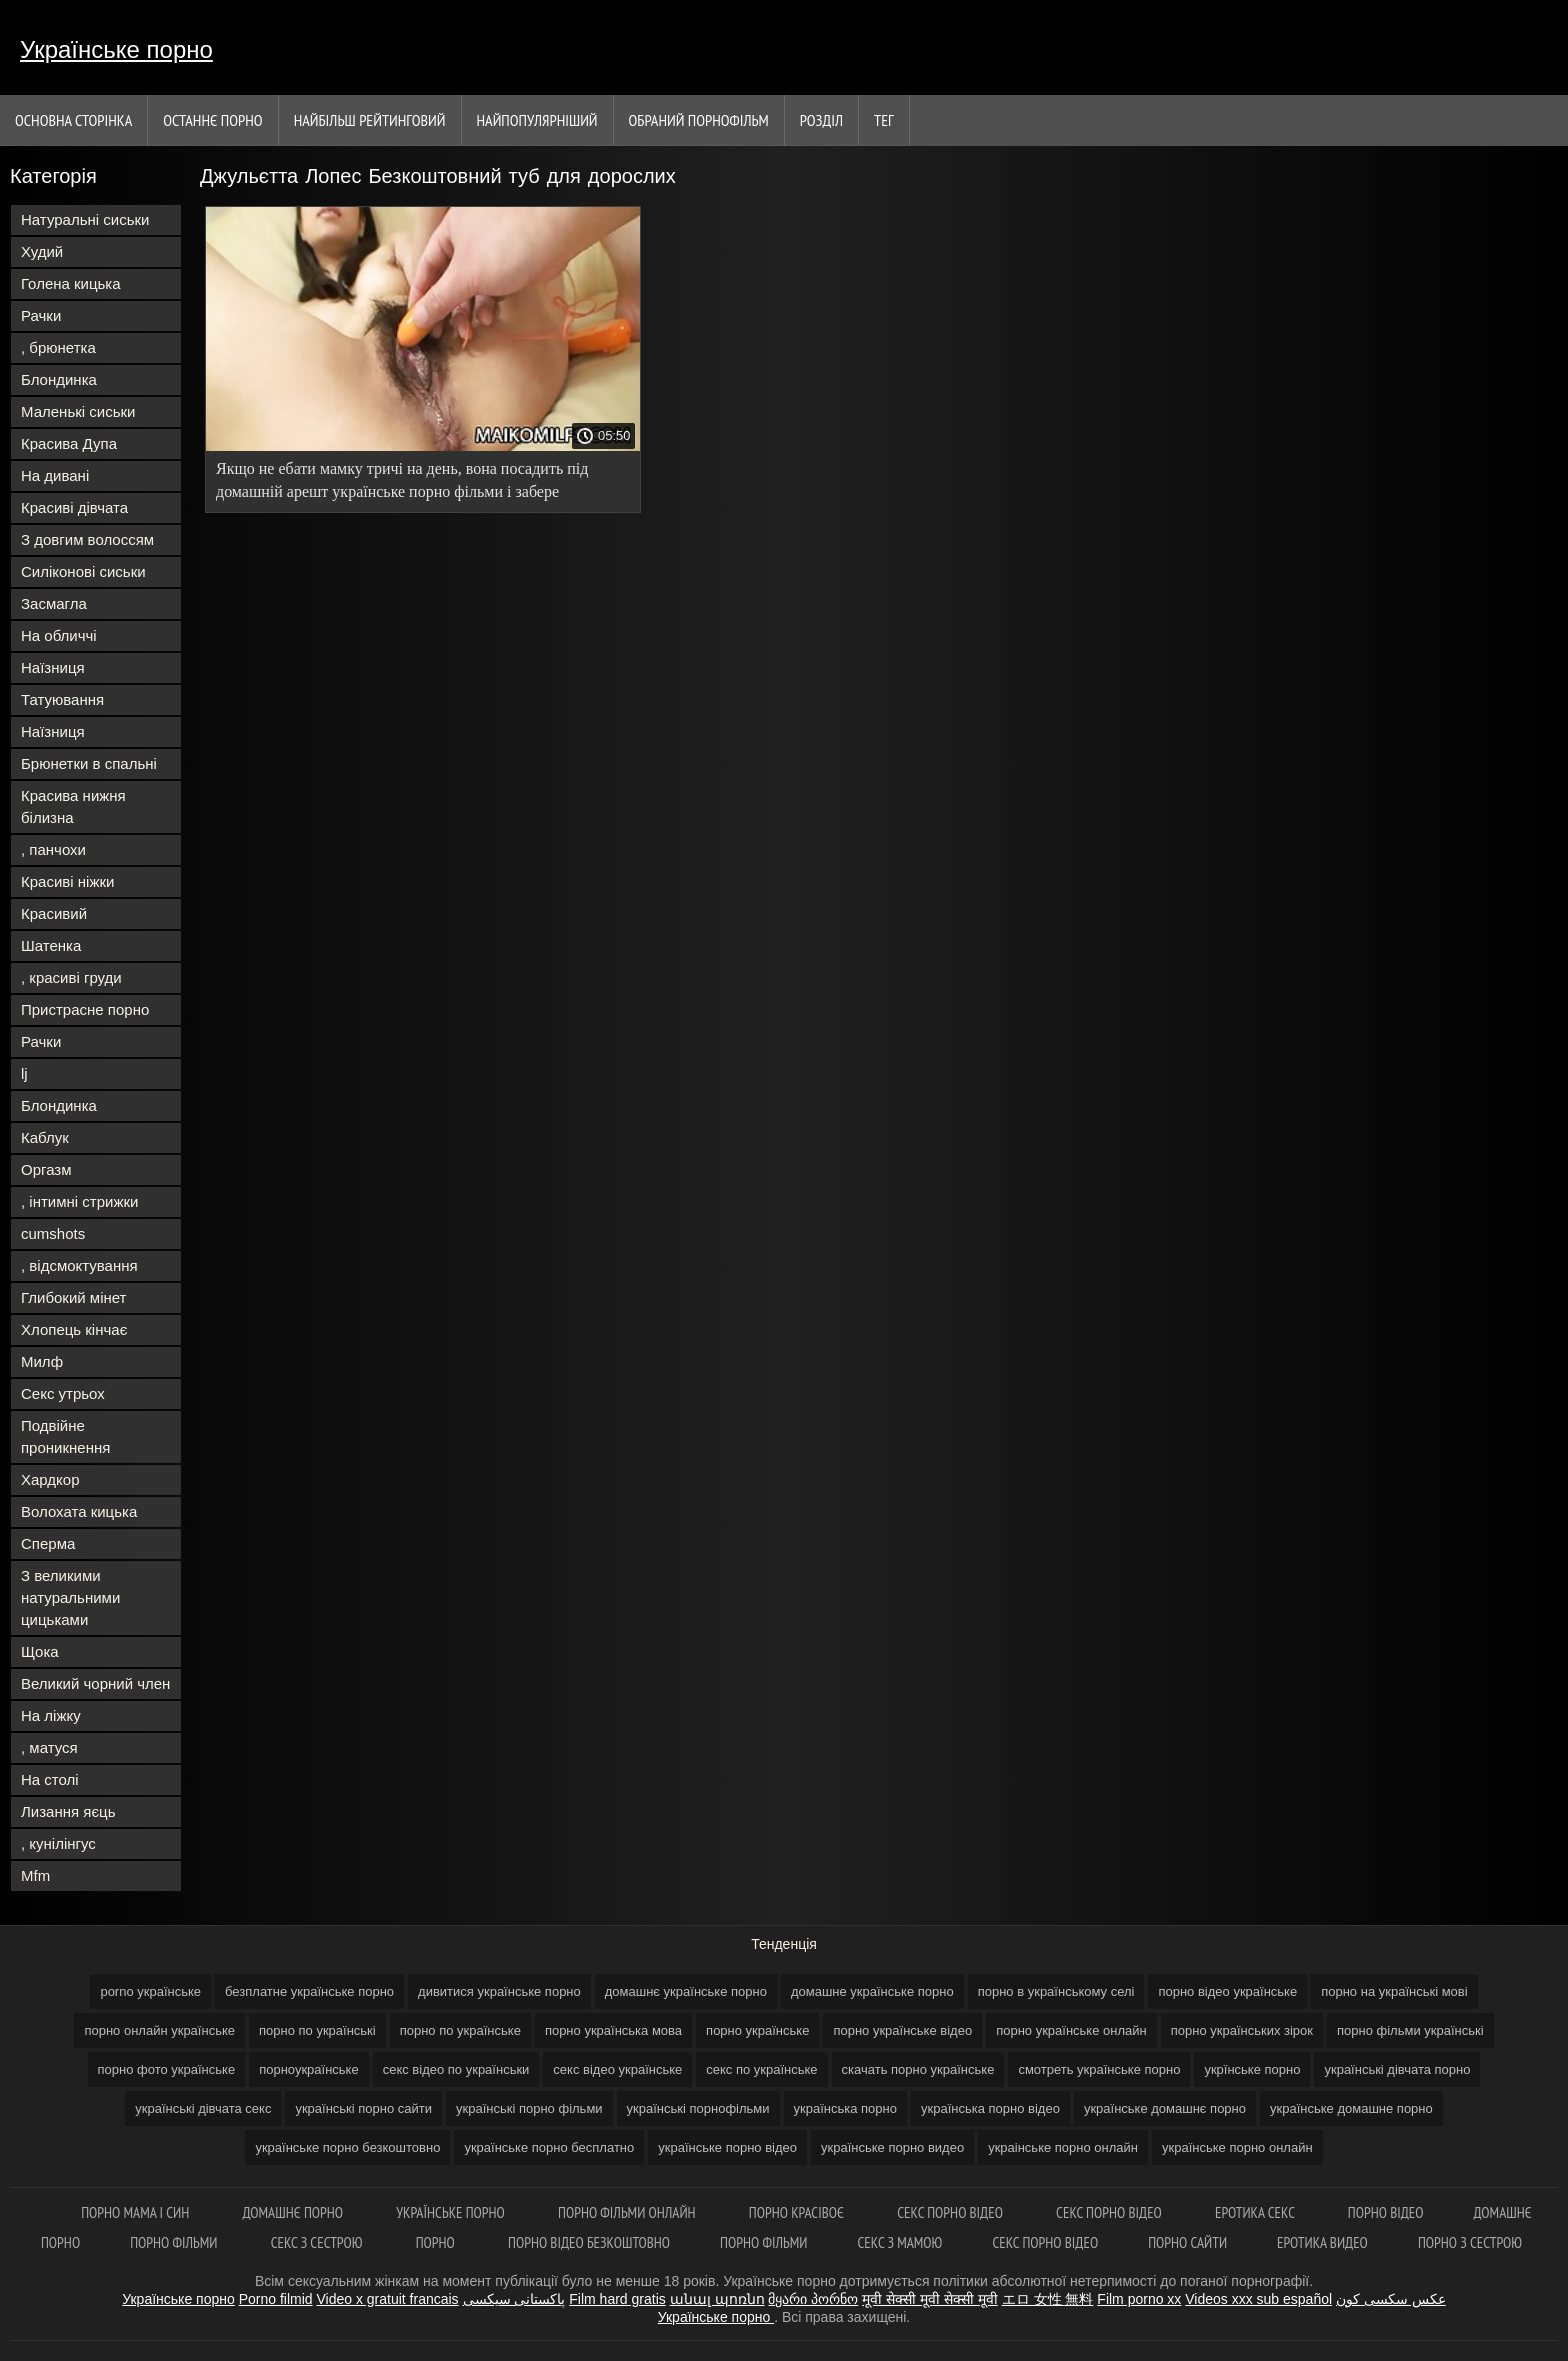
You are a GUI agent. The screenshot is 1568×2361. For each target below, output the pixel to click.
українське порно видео (892, 2147)
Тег (884, 120)
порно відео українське (1227, 1991)
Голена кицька (71, 283)
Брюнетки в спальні (89, 763)
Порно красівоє (798, 2212)
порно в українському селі (1056, 1991)
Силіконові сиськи (83, 571)
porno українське (150, 1991)
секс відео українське (617, 2069)
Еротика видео (1322, 2242)
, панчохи (53, 849)
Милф (42, 1361)
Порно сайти (1187, 2242)
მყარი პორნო (813, 2299)
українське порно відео (727, 2147)
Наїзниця (53, 667)
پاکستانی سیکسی (514, 2299)
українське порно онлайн (1237, 2147)
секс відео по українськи (456, 2069)
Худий (42, 251)
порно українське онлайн (1071, 2030)
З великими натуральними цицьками (70, 1597)
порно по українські (317, 2030)
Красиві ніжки (67, 881)
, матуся (49, 1747)
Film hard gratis (617, 2299)
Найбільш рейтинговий (370, 120)
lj (24, 1073)
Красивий (54, 913)
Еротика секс (1256, 2212)
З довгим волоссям (87, 539)
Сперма (48, 1543)
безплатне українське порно (309, 1991)
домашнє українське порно (686, 1991)
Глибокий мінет (73, 1297)
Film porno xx (1139, 2299)
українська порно (845, 2108)
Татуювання (62, 699)
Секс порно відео (951, 2212)
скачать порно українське (918, 2069)
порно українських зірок (1242, 2030)
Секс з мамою (899, 2242)
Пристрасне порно (85, 1009)
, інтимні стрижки (79, 1201)
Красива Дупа (69, 443)
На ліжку (51, 1715)
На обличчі (59, 635)
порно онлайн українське (159, 2030)
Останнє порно (212, 120)
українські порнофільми (698, 2108)
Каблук (45, 1137)
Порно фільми (175, 2242)
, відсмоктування (79, 1265)
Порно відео (1386, 2212)
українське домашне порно (1351, 2108)
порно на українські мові (1394, 1991)
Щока (40, 1651)
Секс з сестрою (318, 2242)
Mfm (35, 1875)
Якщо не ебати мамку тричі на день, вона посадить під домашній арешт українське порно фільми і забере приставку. (402, 483)
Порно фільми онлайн (628, 2212)
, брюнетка (58, 347)
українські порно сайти (363, 2108)
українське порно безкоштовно (347, 2147)
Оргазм (46, 1169)
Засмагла (54, 603)
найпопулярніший (537, 120)
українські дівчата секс (203, 2108)
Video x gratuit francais (387, 2299)
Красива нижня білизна (73, 806)
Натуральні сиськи (85, 219)
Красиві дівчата (74, 507)
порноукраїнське (309, 2069)
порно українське (757, 2030)
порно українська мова (613, 2030)
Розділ (821, 120)
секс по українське (761, 2069)
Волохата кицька (79, 1511)
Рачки (41, 315)
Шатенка (51, 945)
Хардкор (50, 1479)
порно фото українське (167, 2069)
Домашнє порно (294, 2212)
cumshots (53, 1233)
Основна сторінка (73, 120)
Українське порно (116, 49)
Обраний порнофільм (699, 120)
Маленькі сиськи (78, 411)
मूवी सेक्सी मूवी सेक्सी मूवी (930, 2299)
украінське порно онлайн (1063, 2147)
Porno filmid (276, 2299)
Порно (437, 2242)
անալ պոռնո (717, 2299)
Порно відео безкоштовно (589, 2242)
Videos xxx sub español (1258, 2299)
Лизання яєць (68, 1811)
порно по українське (460, 2030)
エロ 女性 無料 (1048, 2299)
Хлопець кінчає (74, 1329)
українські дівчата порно (1397, 2069)
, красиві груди (71, 977)
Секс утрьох (63, 1393)
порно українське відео (902, 2030)
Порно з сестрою (1470, 2242)
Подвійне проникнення (65, 1436)
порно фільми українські (1410, 2030)
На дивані (55, 475)
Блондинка (59, 379)
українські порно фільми (529, 2108)
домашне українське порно (872, 1991)
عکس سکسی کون (1391, 2299)
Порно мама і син (136, 2212)
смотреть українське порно (1099, 2069)
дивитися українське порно (499, 1991)
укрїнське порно (1252, 2069)
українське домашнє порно (1165, 2108)
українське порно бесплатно (549, 2147)
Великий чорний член (95, 1683)
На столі (50, 1779)
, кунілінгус (58, 1843)
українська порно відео (990, 2108)
